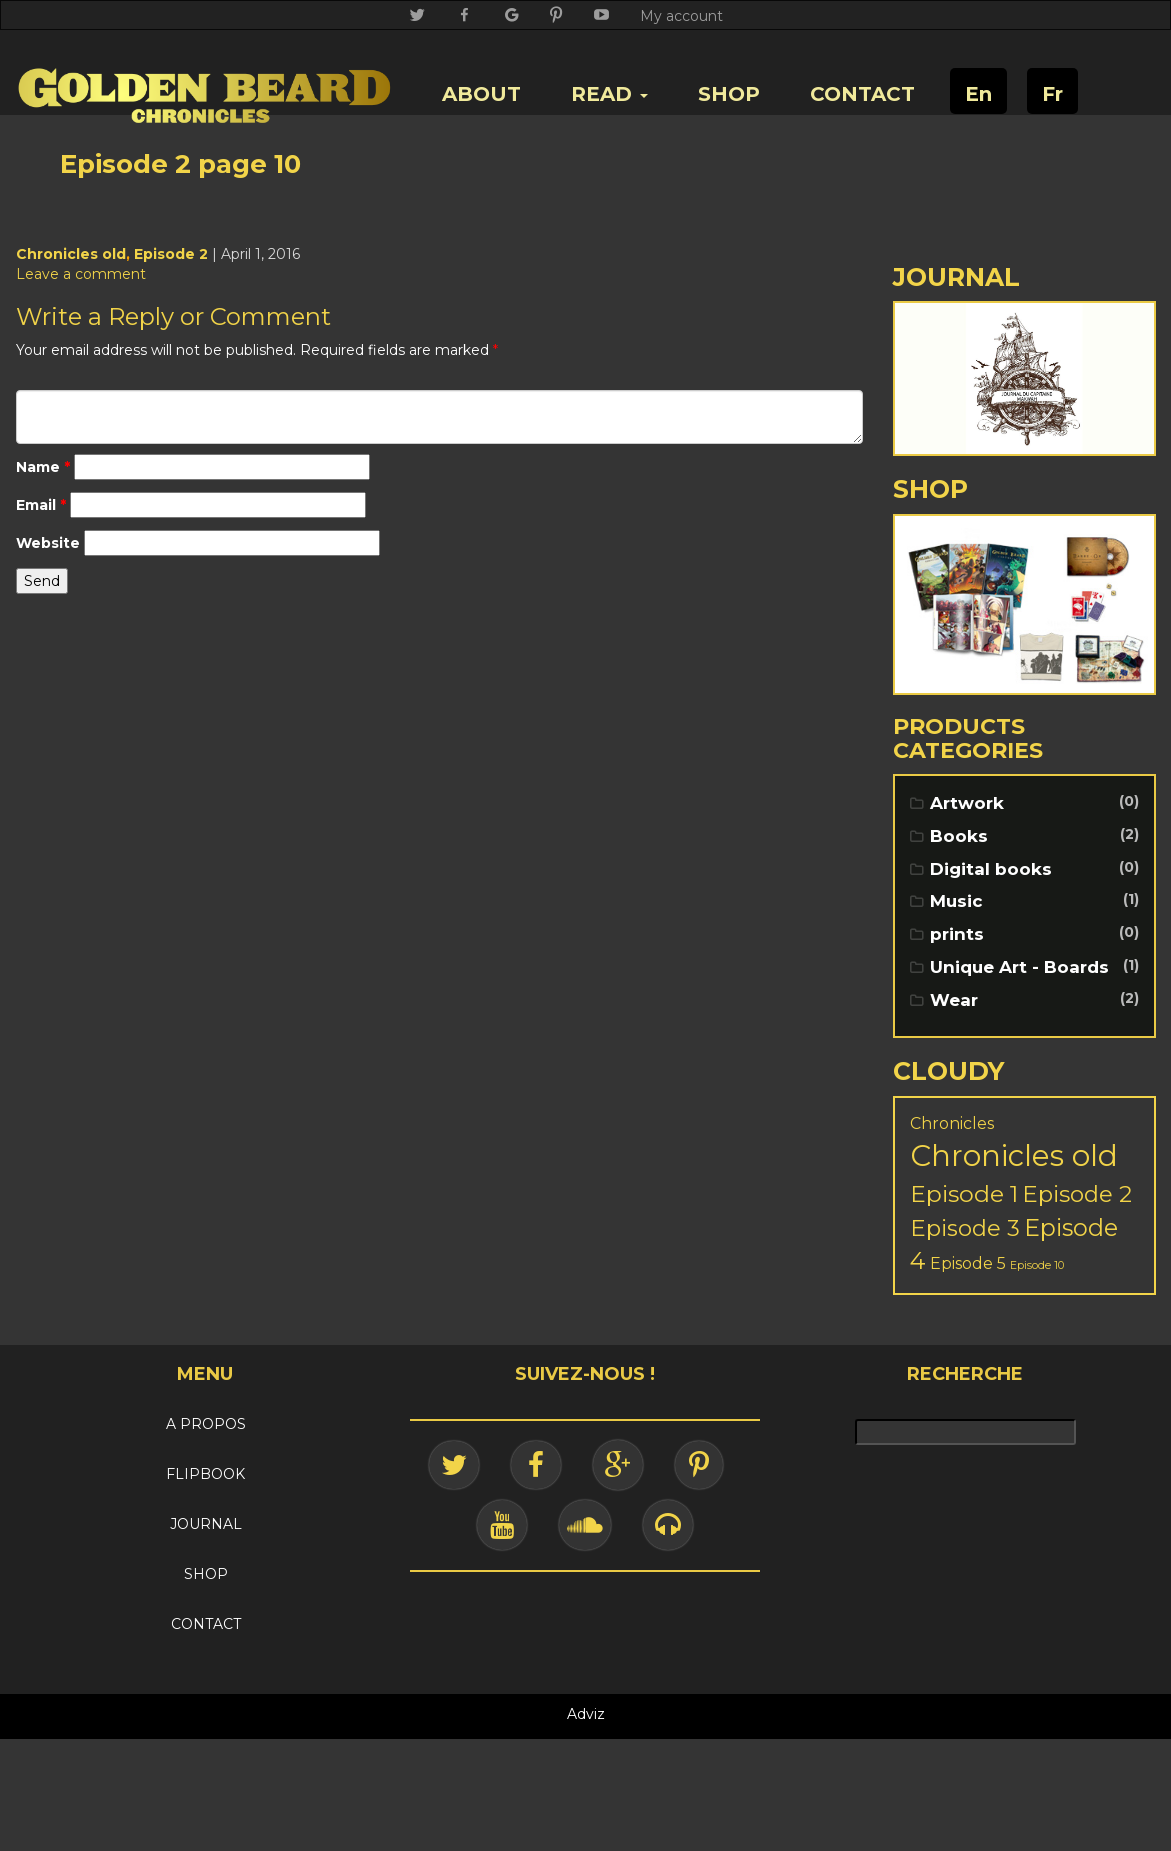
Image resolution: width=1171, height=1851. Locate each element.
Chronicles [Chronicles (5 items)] (952, 1123)
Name (43, 467)
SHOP (729, 94)
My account (681, 16)
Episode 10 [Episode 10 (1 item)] (1037, 1265)
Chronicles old (71, 254)
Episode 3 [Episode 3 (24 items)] (965, 1228)
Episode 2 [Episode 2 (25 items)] (1077, 1194)
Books (959, 836)
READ (609, 94)
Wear (954, 1000)
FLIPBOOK (205, 1474)
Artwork (967, 803)
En (978, 94)
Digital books (991, 869)
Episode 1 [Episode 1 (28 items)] (964, 1193)
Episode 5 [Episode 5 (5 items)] (968, 1263)
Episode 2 (171, 254)
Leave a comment (81, 274)
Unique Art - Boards (1019, 967)
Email (41, 505)
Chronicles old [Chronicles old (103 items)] (1014, 1155)
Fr (1052, 94)
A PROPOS (206, 1424)
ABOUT (481, 94)
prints (957, 934)
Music (956, 901)
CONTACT (862, 94)
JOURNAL (206, 1524)
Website (48, 543)
